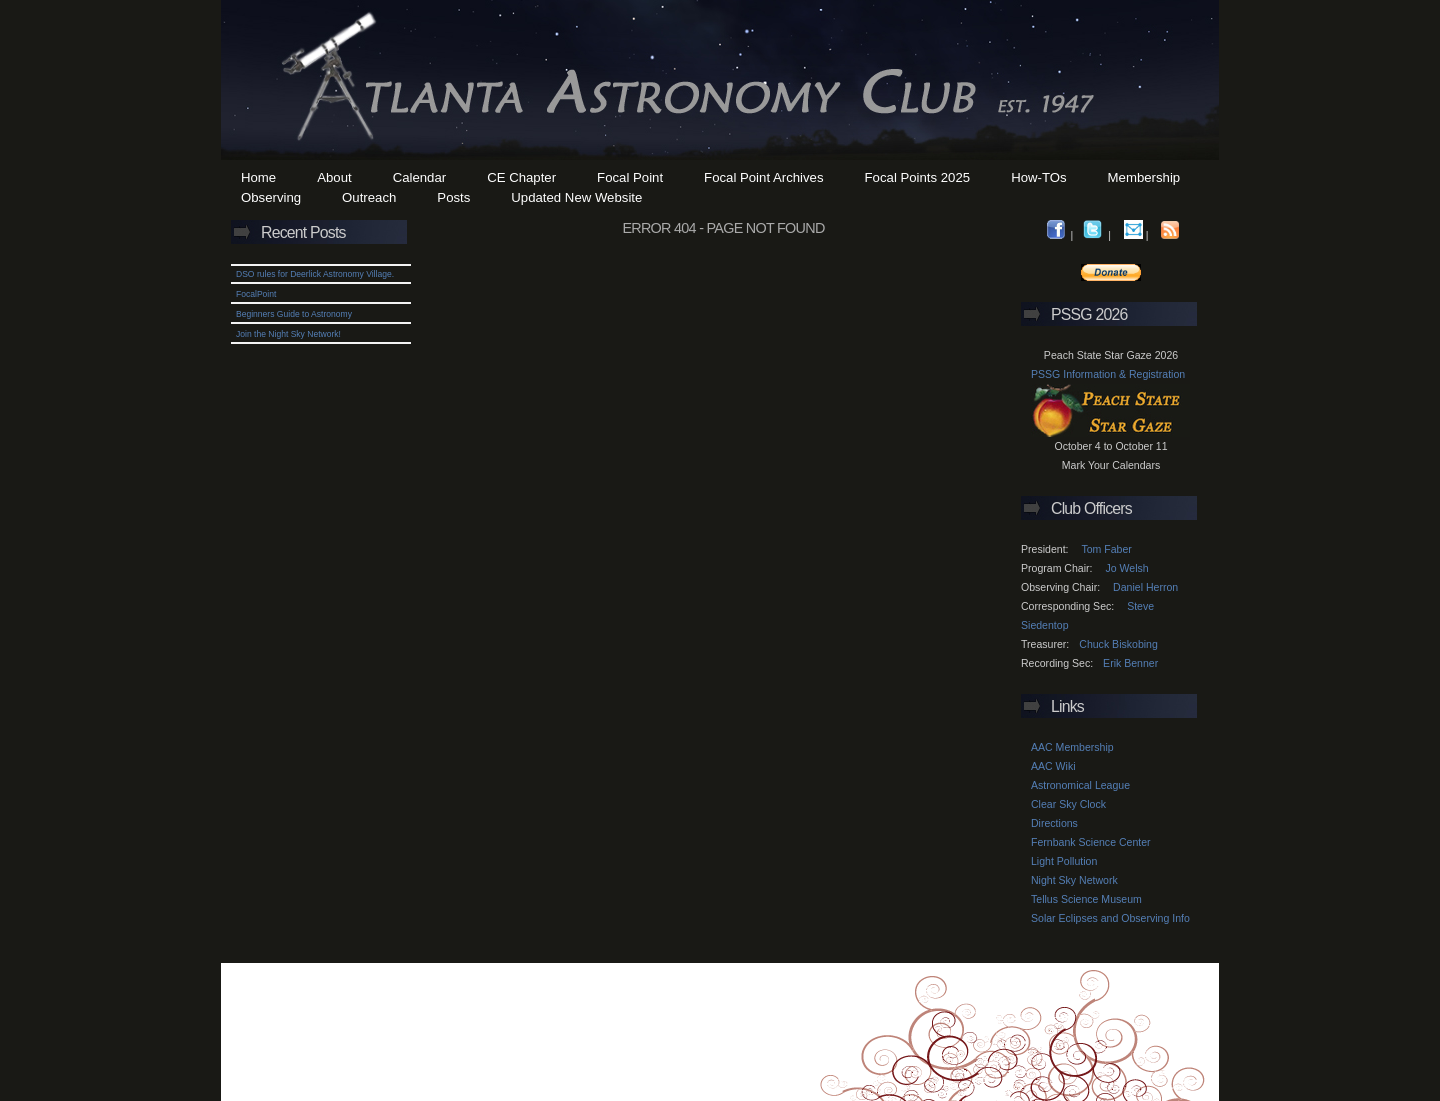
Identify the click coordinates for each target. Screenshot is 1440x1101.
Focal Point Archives (763, 177)
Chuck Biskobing (1118, 644)
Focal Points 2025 (918, 177)
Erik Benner (1130, 663)
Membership (1144, 177)
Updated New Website (576, 197)
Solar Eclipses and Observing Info (1110, 918)
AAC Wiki (1053, 766)
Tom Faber (1106, 549)
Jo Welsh (1126, 568)
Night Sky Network (1074, 880)
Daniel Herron (1145, 587)
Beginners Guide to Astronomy (294, 314)
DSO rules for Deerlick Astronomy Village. (315, 274)
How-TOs (1038, 177)
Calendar (420, 177)
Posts (453, 197)
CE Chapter (521, 177)
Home (258, 177)
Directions (1054, 823)
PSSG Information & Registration (1108, 374)
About (334, 177)
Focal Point (630, 177)
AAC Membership (1072, 747)
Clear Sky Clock (1068, 804)
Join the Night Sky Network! (288, 334)
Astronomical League (1080, 785)
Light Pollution (1064, 861)
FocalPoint (256, 294)
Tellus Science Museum (1086, 899)
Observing (271, 197)
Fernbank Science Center (1091, 842)
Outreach (369, 197)
